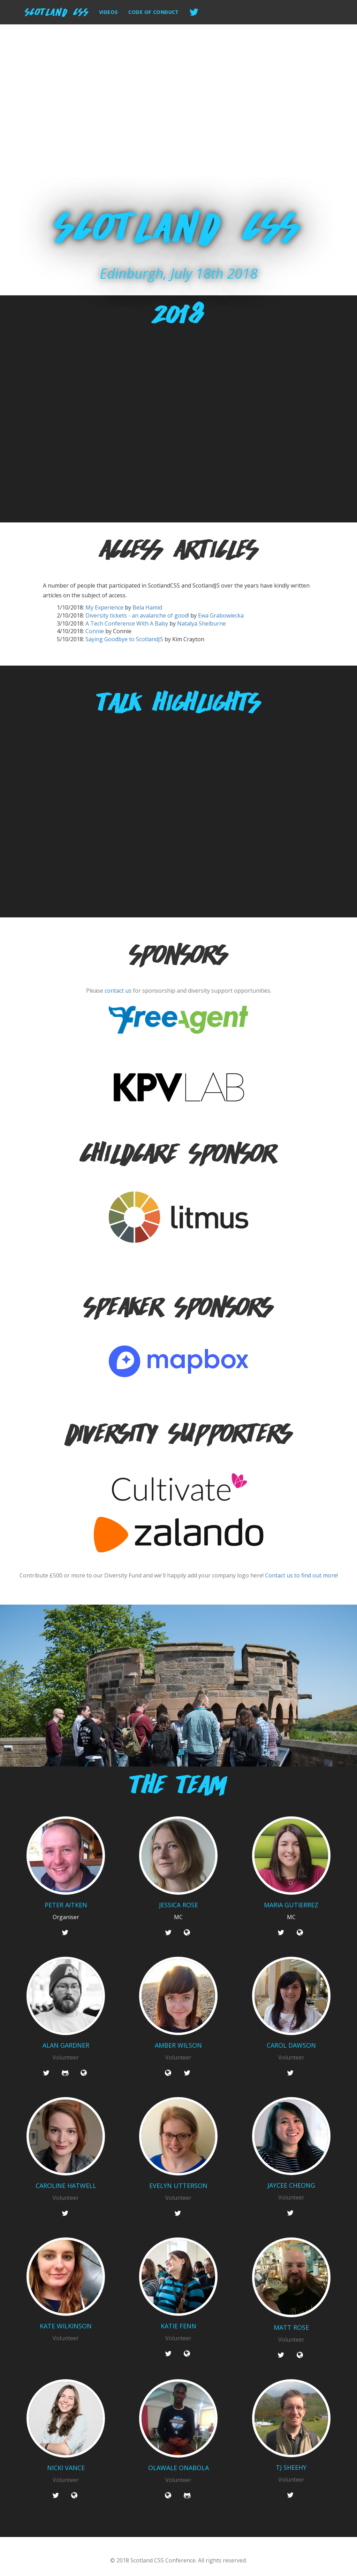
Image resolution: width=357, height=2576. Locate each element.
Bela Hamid (147, 607)
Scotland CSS (57, 11)
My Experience (104, 607)
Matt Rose (291, 2327)
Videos (108, 12)
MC (178, 1917)
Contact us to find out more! (301, 1575)
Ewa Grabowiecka (221, 615)
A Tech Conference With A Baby (126, 623)
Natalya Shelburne (201, 623)
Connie (94, 631)
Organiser (66, 1917)
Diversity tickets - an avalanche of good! (137, 615)
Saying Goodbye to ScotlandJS (124, 639)
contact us (118, 990)
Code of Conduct (153, 12)
